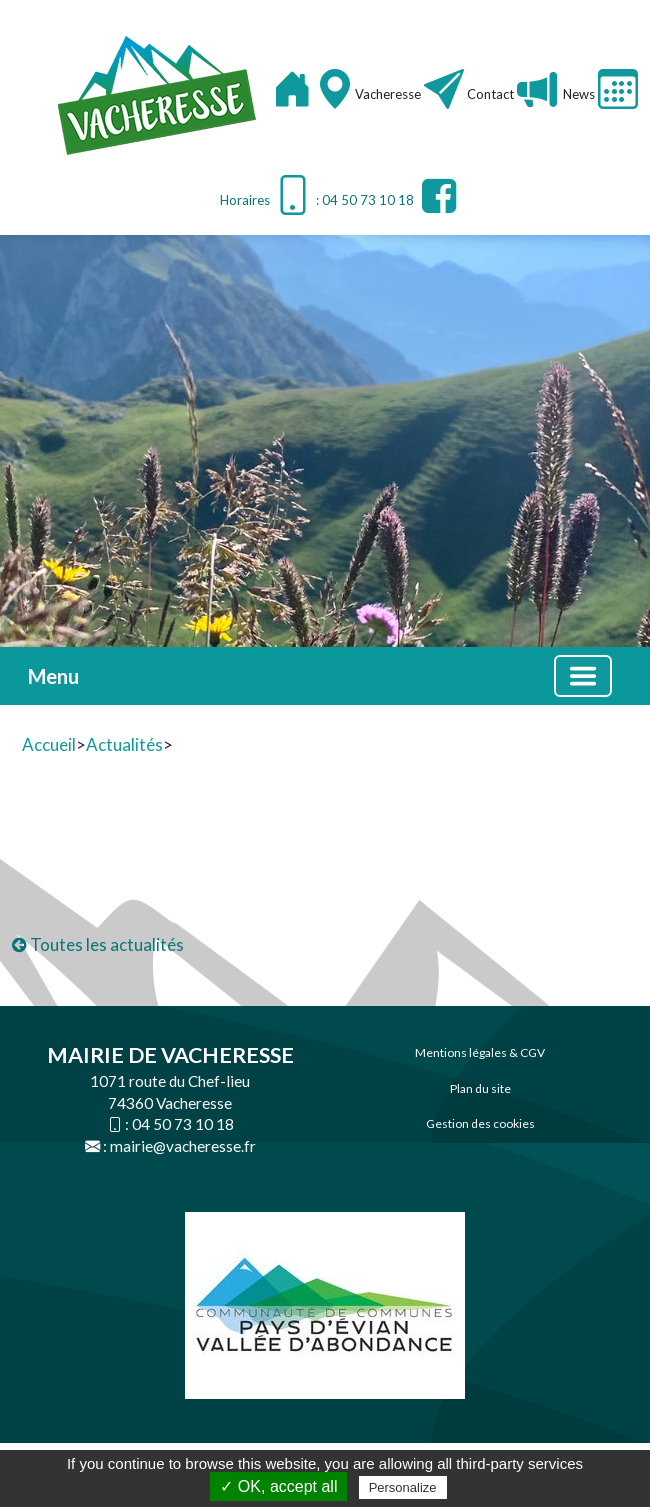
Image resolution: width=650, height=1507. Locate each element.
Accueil (49, 744)
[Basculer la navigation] (583, 676)
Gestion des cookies (480, 1123)
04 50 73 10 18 (183, 1124)
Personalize (403, 1487)
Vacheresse (389, 94)
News (577, 94)
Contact (490, 94)
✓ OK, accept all (278, 1486)
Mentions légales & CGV (480, 1052)
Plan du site (480, 1088)
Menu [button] (53, 676)
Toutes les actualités (98, 944)
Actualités (124, 744)
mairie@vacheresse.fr (183, 1146)
